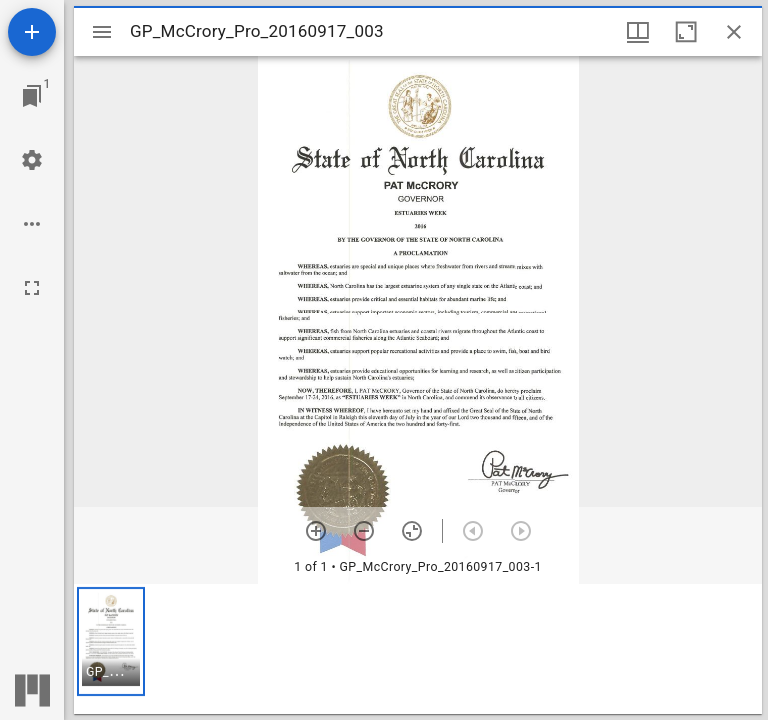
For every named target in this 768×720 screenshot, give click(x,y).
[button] (111, 641)
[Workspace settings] (32, 160)
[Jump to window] (32, 96)
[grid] (418, 649)
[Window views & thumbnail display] (638, 32)
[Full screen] (32, 288)
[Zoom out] (364, 531)
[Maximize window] (686, 32)
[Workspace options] (32, 224)
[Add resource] (32, 32)
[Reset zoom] (412, 531)
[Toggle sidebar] (102, 32)
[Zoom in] (316, 531)
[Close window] (734, 32)
